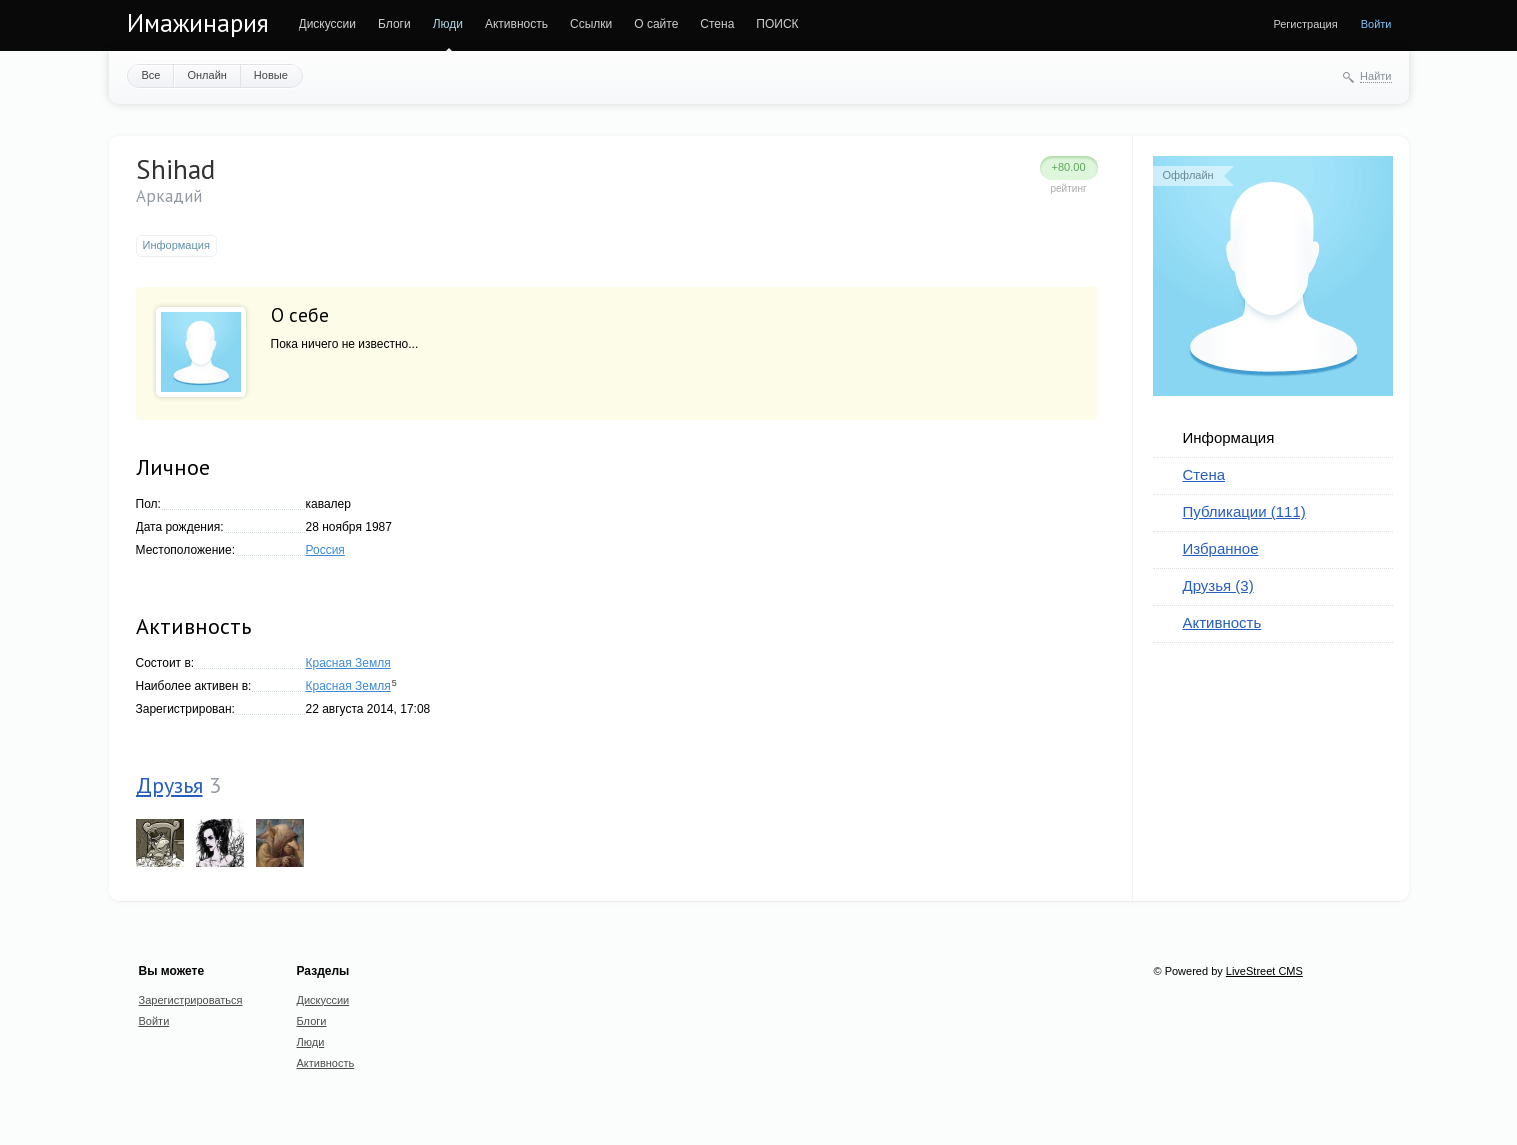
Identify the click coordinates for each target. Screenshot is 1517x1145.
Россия (325, 550)
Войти (1376, 24)
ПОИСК (777, 24)
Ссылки (591, 24)
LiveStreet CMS (1264, 971)
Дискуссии (328, 24)
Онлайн (206, 75)
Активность (516, 24)
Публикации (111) (1244, 511)
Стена (717, 24)
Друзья (169, 785)
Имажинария (198, 23)
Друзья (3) (1218, 585)
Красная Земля (348, 663)
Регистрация (1305, 24)
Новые (271, 75)
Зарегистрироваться (191, 1000)
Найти (1375, 76)
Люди (448, 24)
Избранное (1221, 548)
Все (151, 75)
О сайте (656, 24)
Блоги (394, 24)
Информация (1229, 437)
